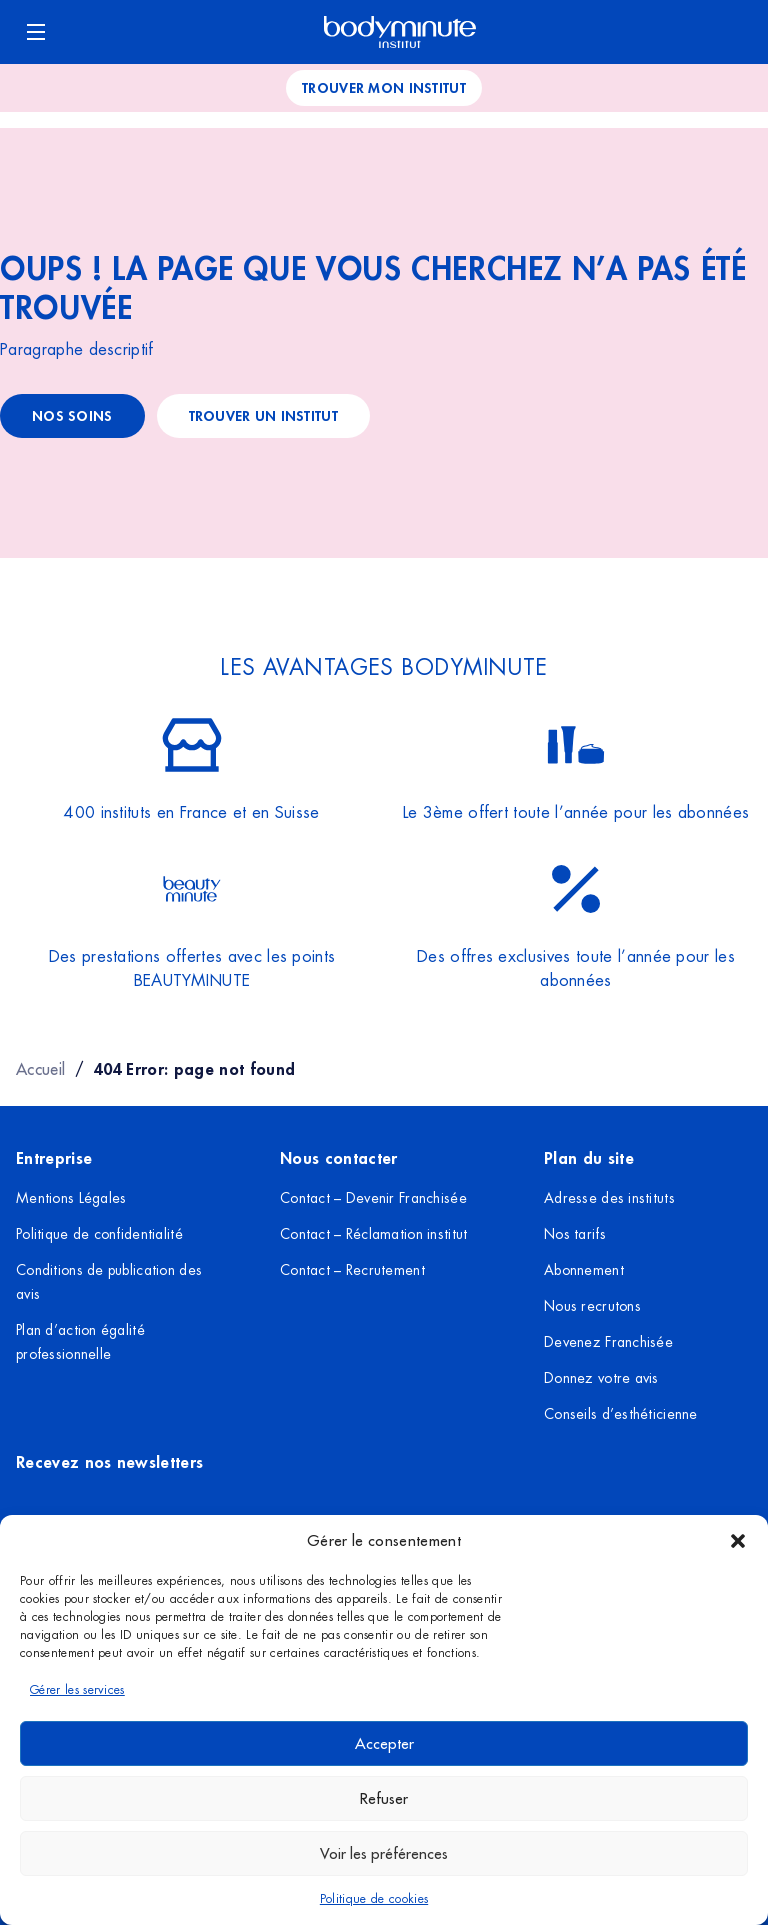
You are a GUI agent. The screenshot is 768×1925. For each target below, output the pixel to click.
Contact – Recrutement (352, 1270)
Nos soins (72, 415)
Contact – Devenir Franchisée (373, 1198)
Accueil (40, 1069)
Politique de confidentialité (99, 1234)
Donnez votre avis (601, 1378)
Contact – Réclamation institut (373, 1234)
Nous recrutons (592, 1306)
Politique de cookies (374, 1899)
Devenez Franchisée (608, 1342)
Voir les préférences (384, 1853)
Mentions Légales (71, 1198)
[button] (738, 1541)
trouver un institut (263, 415)
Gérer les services (77, 1690)
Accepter (384, 1743)
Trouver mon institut (384, 87)
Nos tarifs (575, 1234)
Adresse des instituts (609, 1198)
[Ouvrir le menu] (36, 32)
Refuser (384, 1798)
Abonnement (584, 1270)
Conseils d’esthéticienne (621, 1414)
